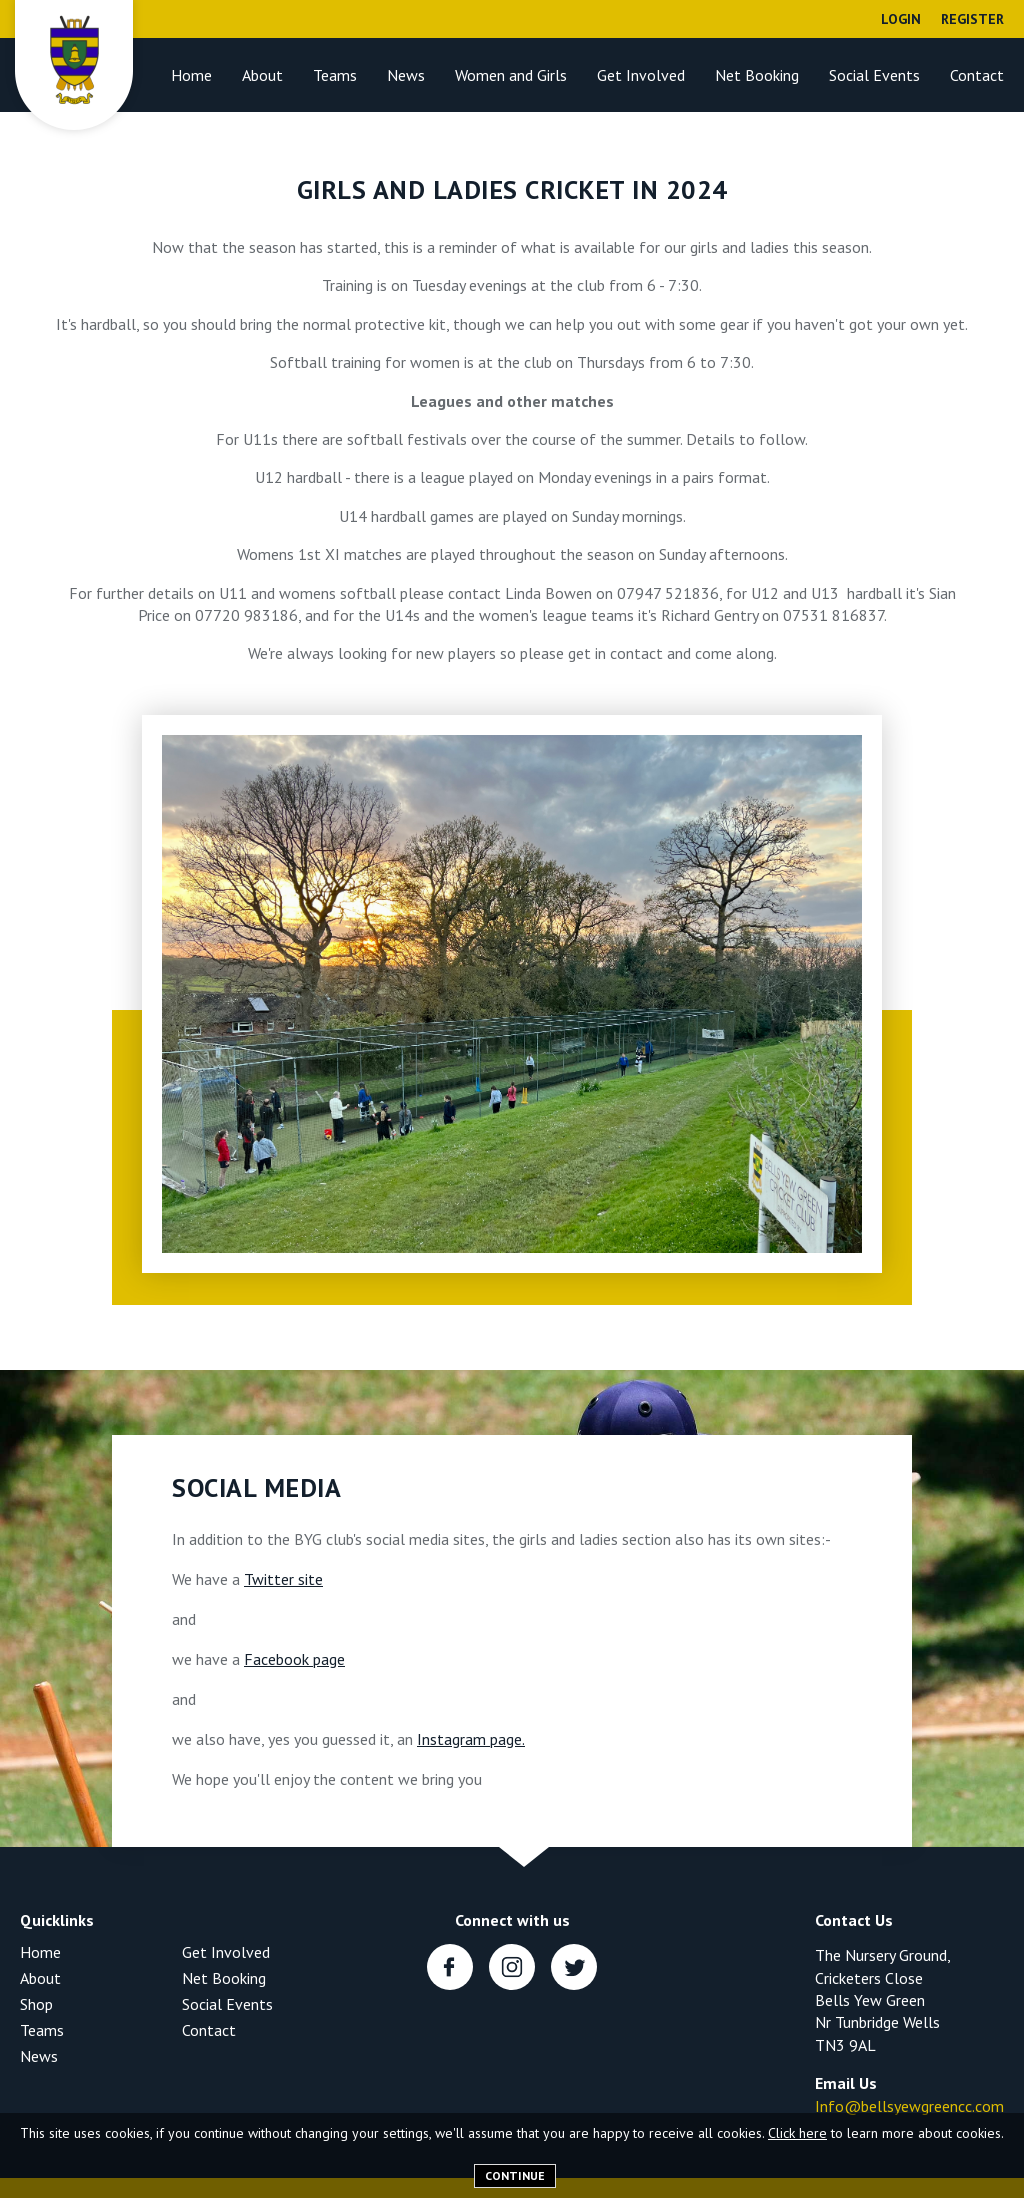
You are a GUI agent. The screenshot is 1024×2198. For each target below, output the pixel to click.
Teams (335, 75)
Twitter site (283, 1579)
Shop (36, 2004)
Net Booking (757, 75)
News (406, 75)
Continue (515, 2175)
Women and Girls (511, 75)
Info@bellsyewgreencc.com (909, 2106)
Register (972, 19)
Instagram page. (471, 1739)
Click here (797, 2133)
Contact (977, 75)
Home (191, 75)
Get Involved (641, 75)
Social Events (874, 75)
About (262, 75)
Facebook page (294, 1659)
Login (901, 19)
